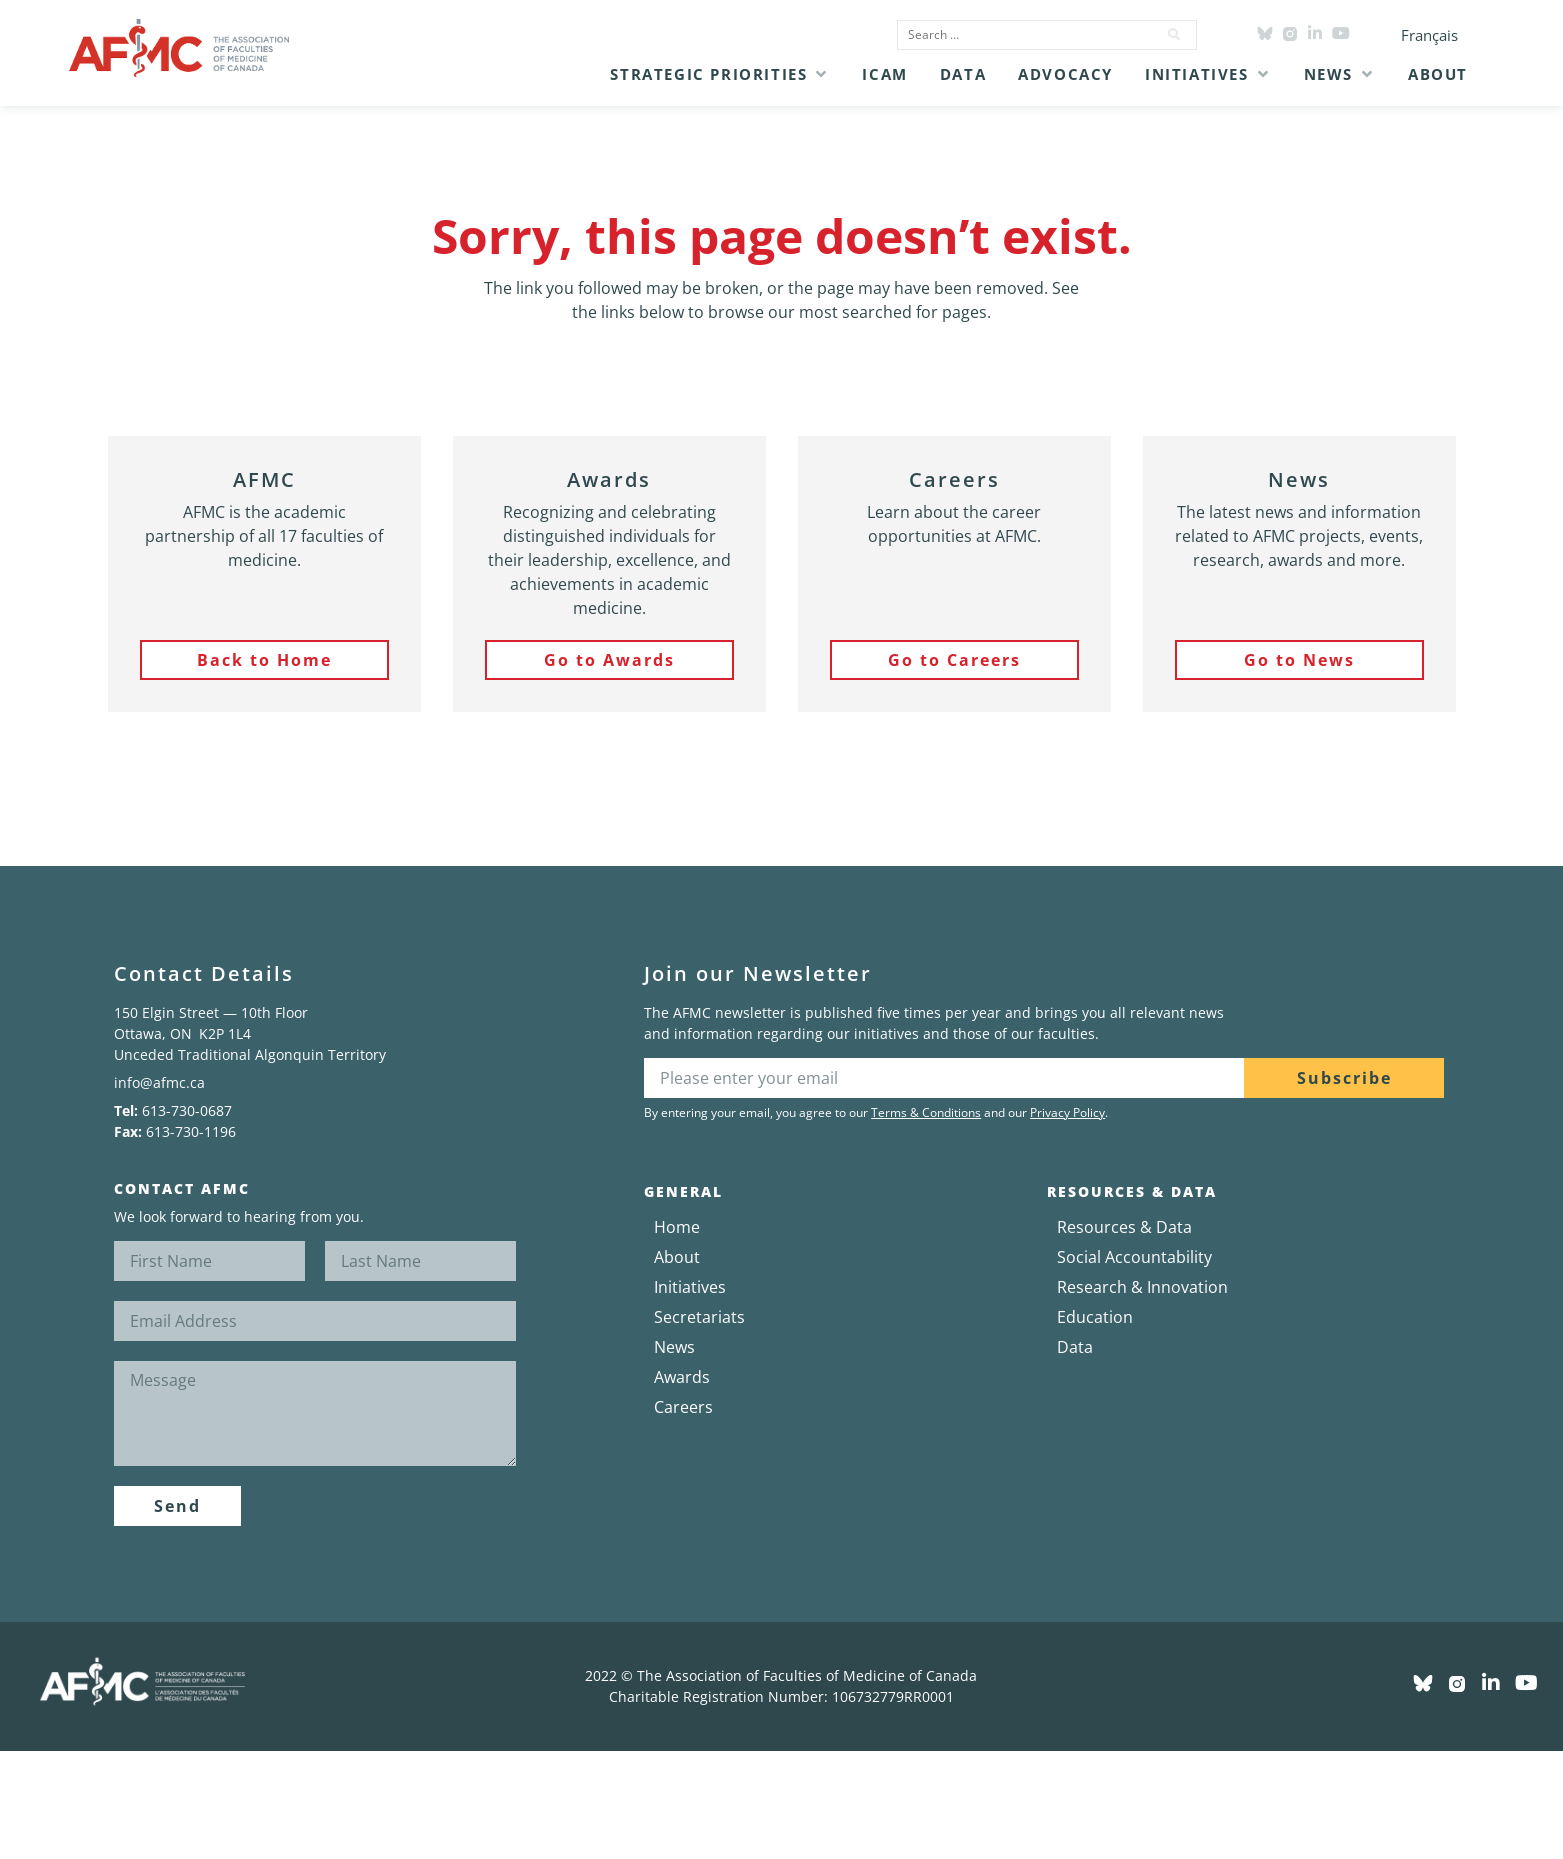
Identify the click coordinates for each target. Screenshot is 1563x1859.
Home (677, 1227)
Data (1075, 1347)
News (674, 1347)
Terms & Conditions (926, 1112)
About (677, 1257)
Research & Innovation (1142, 1287)
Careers (683, 1407)
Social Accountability (1134, 1257)
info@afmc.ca (159, 1082)
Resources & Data (1124, 1227)
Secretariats (699, 1317)
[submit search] (1175, 35)
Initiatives (690, 1287)
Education (1095, 1317)
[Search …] (1021, 35)
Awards (682, 1377)
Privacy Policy (1067, 1112)
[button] (720, 74)
